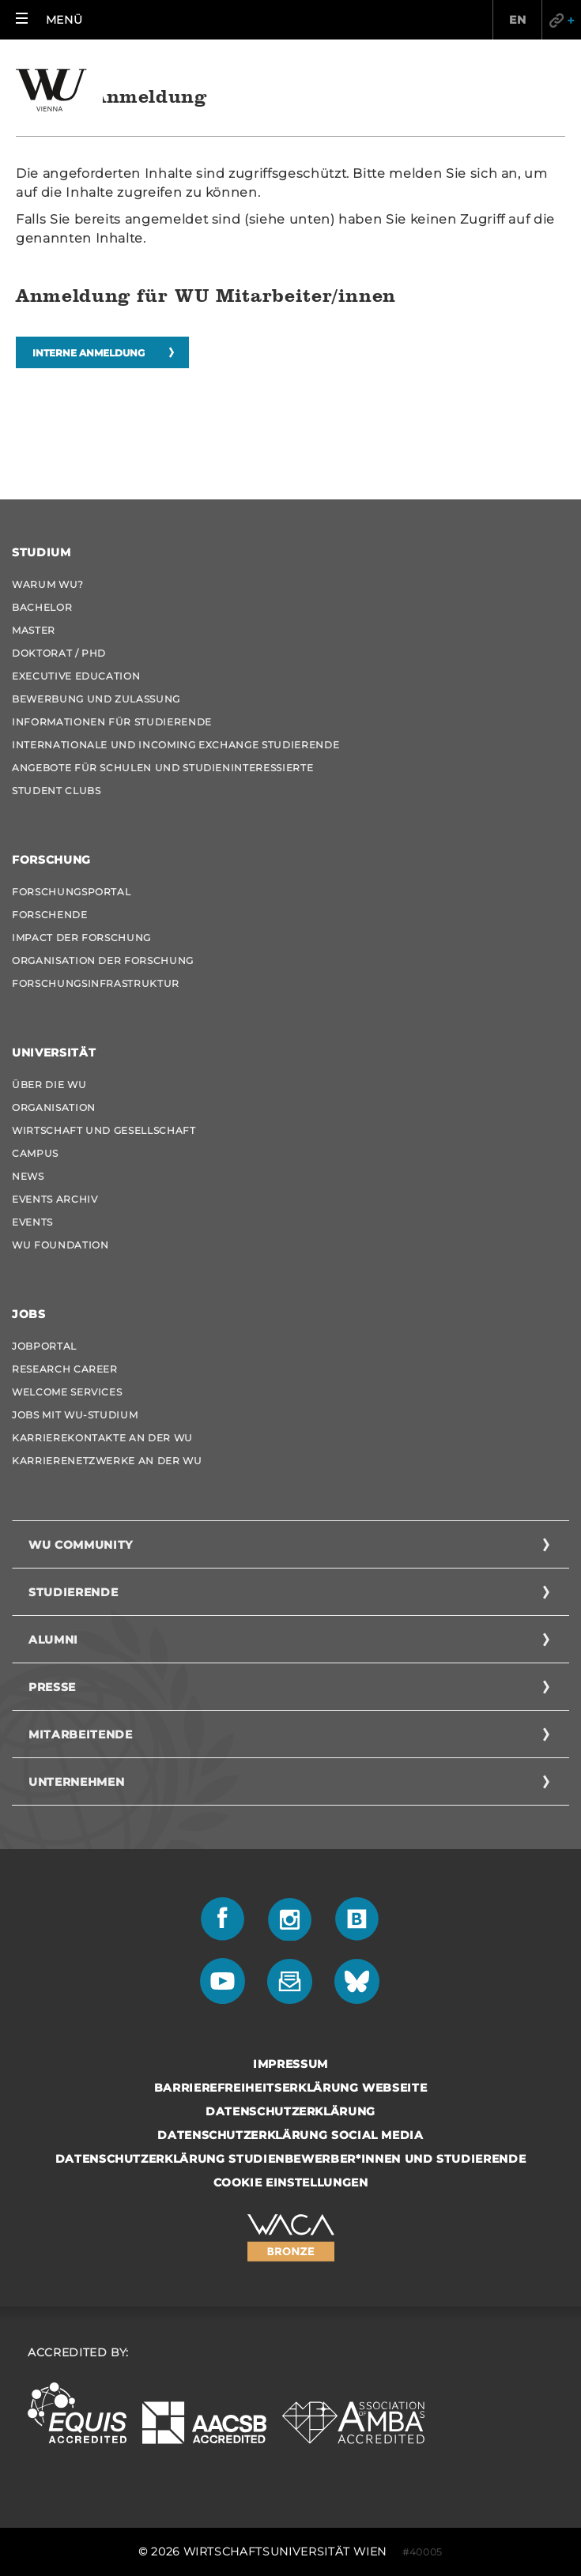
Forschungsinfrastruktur (95, 983)
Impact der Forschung (81, 937)
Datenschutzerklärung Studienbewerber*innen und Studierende (290, 2159)
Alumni (53, 1640)
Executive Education (76, 676)
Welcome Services (67, 1392)
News (28, 1176)
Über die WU (49, 1084)
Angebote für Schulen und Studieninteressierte (162, 768)
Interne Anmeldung (88, 353)
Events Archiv (54, 1199)
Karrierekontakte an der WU (102, 1438)
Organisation (54, 1107)
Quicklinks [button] (561, 20)
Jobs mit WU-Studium (75, 1415)
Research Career (65, 1369)
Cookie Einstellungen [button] (290, 2182)
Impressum (290, 2064)
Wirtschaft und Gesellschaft (104, 1130)
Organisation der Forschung (103, 960)
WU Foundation (60, 1245)
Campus (35, 1153)
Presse (52, 1687)
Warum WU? (48, 584)
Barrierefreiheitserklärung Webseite (291, 2088)
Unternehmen (76, 1782)
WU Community (80, 1545)
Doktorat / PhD (59, 653)
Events (32, 1222)
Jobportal (44, 1346)
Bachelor (42, 607)
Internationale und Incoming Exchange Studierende (175, 745)
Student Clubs (56, 791)
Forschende (50, 915)
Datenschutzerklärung (290, 2111)
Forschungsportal (71, 892)
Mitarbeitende (80, 1734)
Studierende (73, 1592)
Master (33, 630)
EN (517, 20)
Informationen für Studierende (112, 722)
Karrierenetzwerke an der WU (107, 1461)
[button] (49, 20)
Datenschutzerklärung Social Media (290, 2135)
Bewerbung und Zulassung (96, 699)
